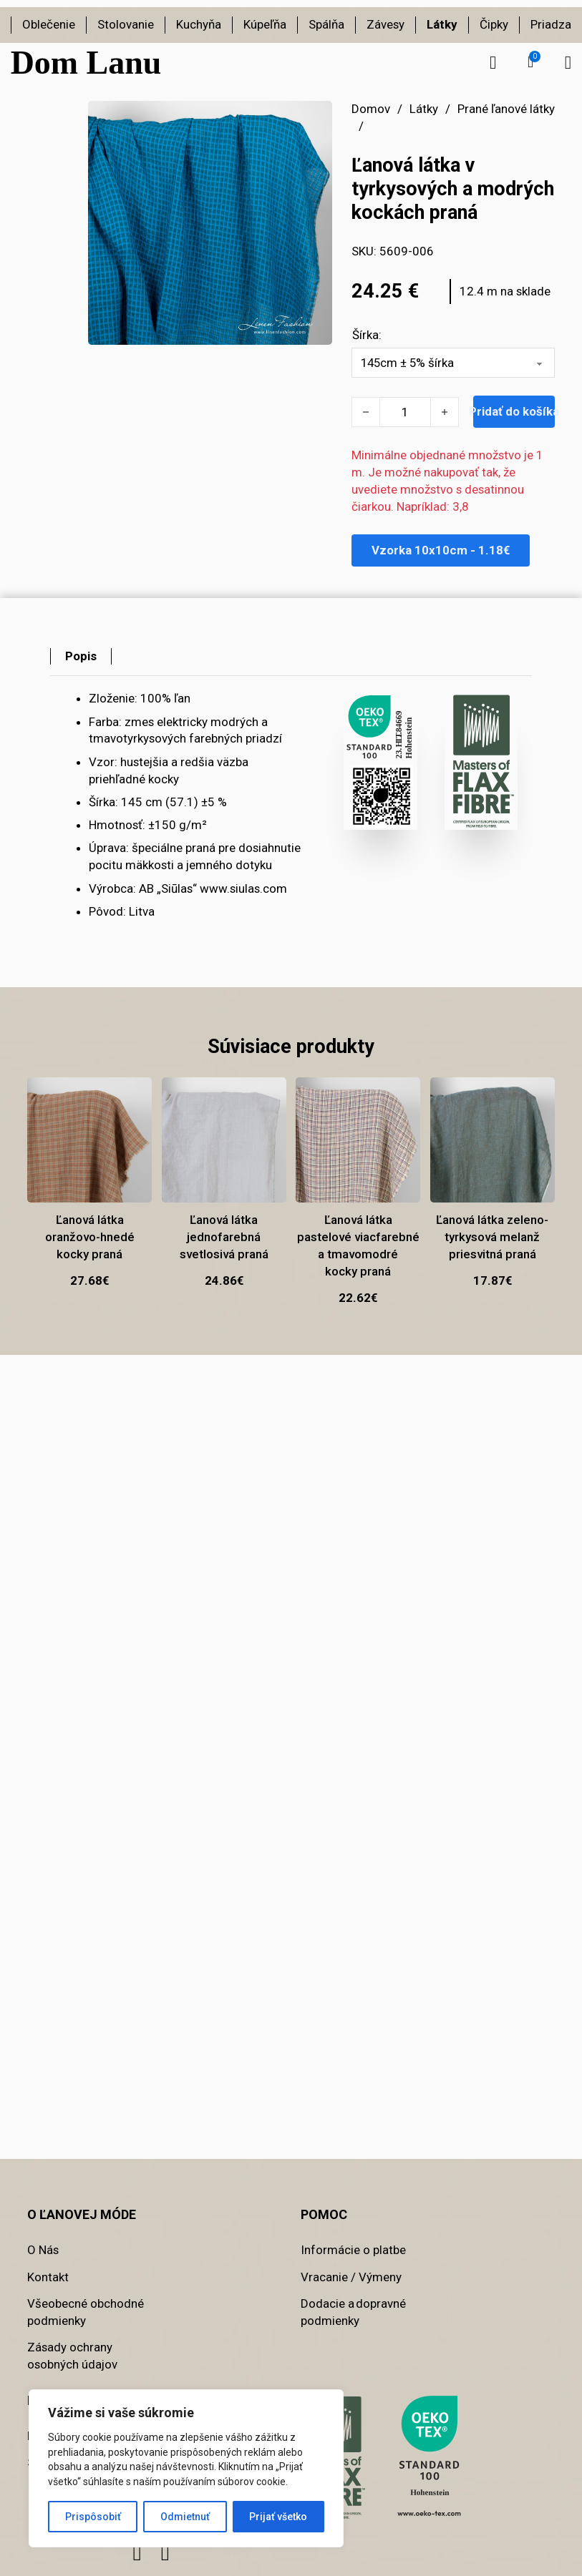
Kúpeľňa (264, 24)
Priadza (550, 24)
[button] (530, 62)
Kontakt (48, 2277)
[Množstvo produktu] (405, 412)
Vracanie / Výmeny (351, 2277)
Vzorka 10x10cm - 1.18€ (441, 550)
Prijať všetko (278, 2516)
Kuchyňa (198, 24)
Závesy (385, 24)
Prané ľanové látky (506, 109)
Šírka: (367, 335)
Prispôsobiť (93, 2516)
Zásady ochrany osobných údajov (72, 2355)
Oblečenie (48, 24)
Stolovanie (125, 24)
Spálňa (326, 24)
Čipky (494, 24)
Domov (370, 109)
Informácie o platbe (353, 2250)
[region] (186, 2468)
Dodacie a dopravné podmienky (353, 2312)
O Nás (43, 2250)
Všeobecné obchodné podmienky (85, 2312)
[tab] (81, 656)
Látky (442, 24)
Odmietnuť (185, 2516)
